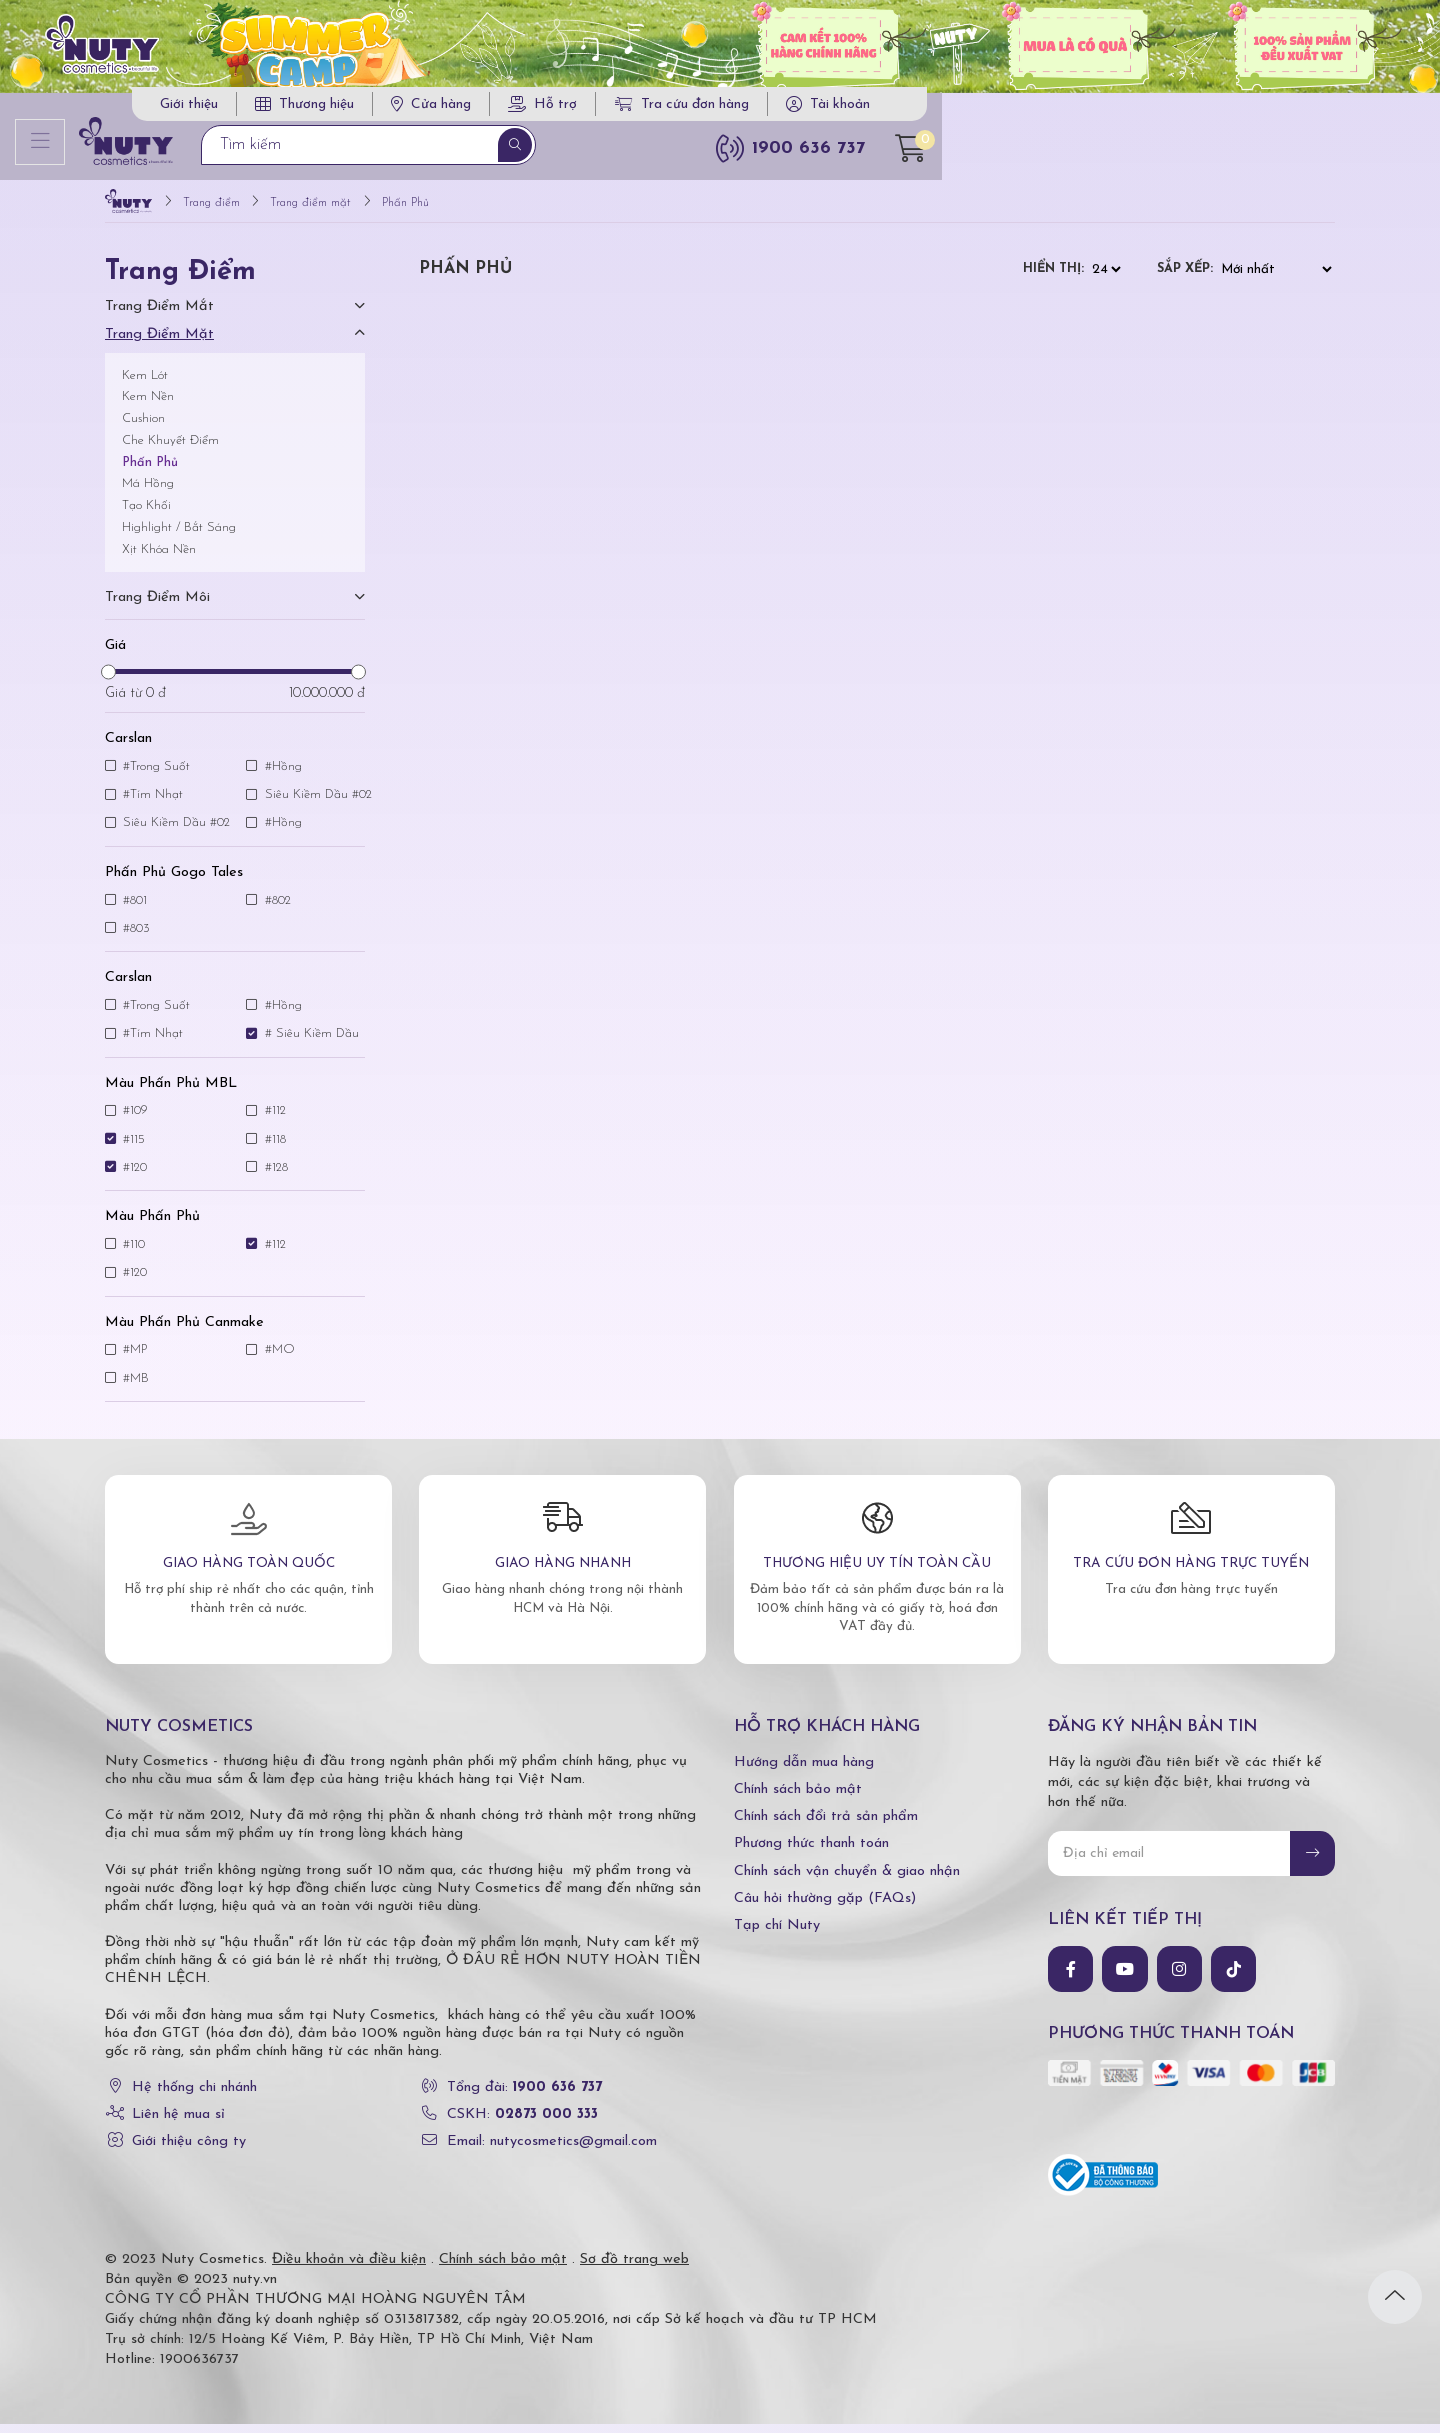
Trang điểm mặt (159, 342)
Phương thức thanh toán (811, 1852)
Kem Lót (145, 383)
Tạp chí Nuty (777, 1933)
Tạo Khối (146, 514)
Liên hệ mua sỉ (178, 2123)
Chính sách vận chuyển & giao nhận (847, 1879)
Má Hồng (148, 492)
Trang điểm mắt (159, 315)
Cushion (143, 427)
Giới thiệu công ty (189, 2150)
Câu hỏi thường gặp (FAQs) (825, 1906)
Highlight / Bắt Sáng (179, 535)
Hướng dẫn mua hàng (804, 1770)
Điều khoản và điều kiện (349, 2268)
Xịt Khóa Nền (159, 557)
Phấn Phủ (150, 470)
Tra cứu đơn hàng (1090, 110)
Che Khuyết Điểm (170, 448)
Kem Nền (148, 405)
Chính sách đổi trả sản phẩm (826, 1825)
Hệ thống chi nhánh (194, 2096)
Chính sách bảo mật (798, 1798)
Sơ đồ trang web (634, 2268)
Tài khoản (1248, 110)
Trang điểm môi (157, 605)
